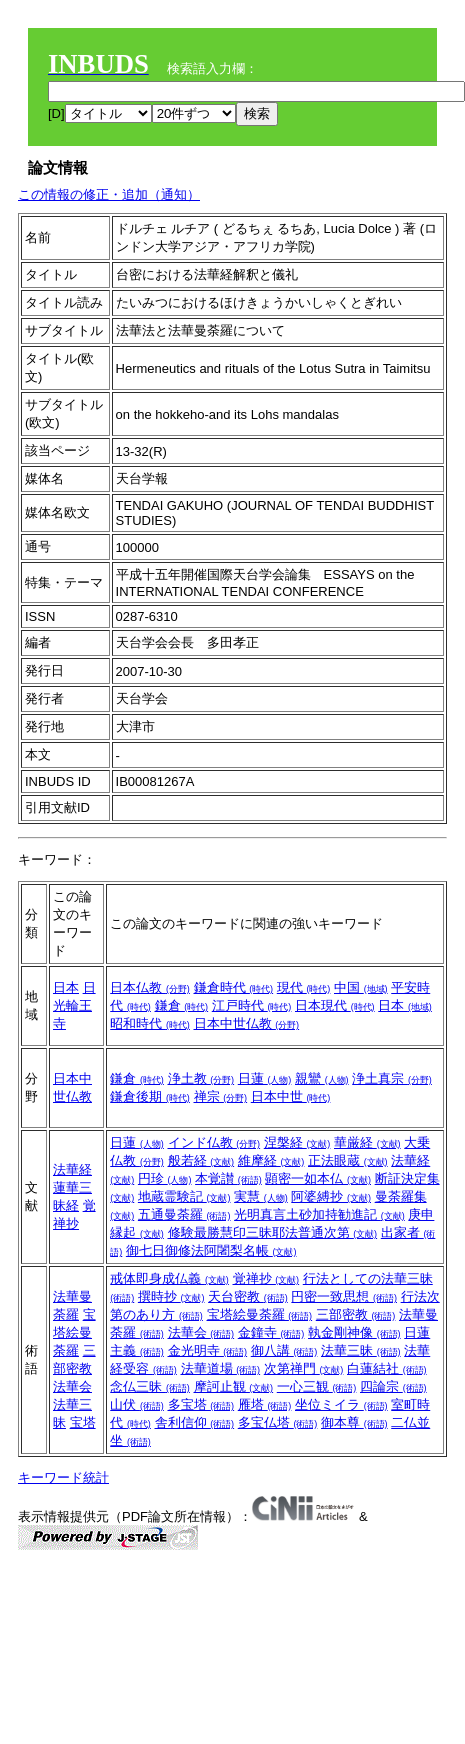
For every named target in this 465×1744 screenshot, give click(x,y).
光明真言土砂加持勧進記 (319, 1214)
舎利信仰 (195, 1422)
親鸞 (322, 1078)
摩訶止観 (234, 1386)
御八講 (284, 1350)
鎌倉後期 (150, 1096)
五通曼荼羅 (184, 1214)
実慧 (261, 1196)
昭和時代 (150, 1023)
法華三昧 (361, 1350)
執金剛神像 (354, 1332)
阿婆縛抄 (331, 1196)
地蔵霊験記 (184, 1196)
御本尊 (354, 1422)
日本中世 (291, 1096)
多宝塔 (201, 1404)
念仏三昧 (150, 1386)
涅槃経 (297, 1142)
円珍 (165, 1178)
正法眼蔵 (348, 1160)
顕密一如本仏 (318, 1178)
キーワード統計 (63, 1477)
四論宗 (393, 1386)
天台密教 (248, 1296)
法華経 (72, 1169)
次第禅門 (304, 1368)
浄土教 (201, 1078)
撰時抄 (171, 1296)
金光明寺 (208, 1350)
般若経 (201, 1160)
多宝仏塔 (278, 1422)
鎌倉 (182, 1005)
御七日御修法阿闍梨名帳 (211, 1250)
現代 (304, 987)
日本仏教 (150, 987)
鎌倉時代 (234, 987)
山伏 (137, 1404)
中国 (361, 987)
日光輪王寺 (74, 1005)
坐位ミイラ (341, 1404)
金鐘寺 (271, 1332)
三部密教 (356, 1314)
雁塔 (265, 1404)
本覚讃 (228, 1178)
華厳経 (367, 1142)
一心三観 (317, 1386)
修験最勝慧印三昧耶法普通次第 (273, 1232)
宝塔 (83, 1422)
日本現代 (335, 1005)
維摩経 (271, 1160)
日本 (66, 987)
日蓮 (265, 1078)
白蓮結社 (387, 1368)
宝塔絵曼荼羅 (74, 1332)
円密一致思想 (344, 1296)
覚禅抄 (266, 1278)
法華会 (72, 1386)
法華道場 (221, 1368)
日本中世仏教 (247, 1023)
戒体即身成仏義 (169, 1278)
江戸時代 (252, 1005)
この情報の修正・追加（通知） (109, 194)
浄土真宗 (392, 1078)
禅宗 (221, 1096)
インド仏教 (214, 1142)
